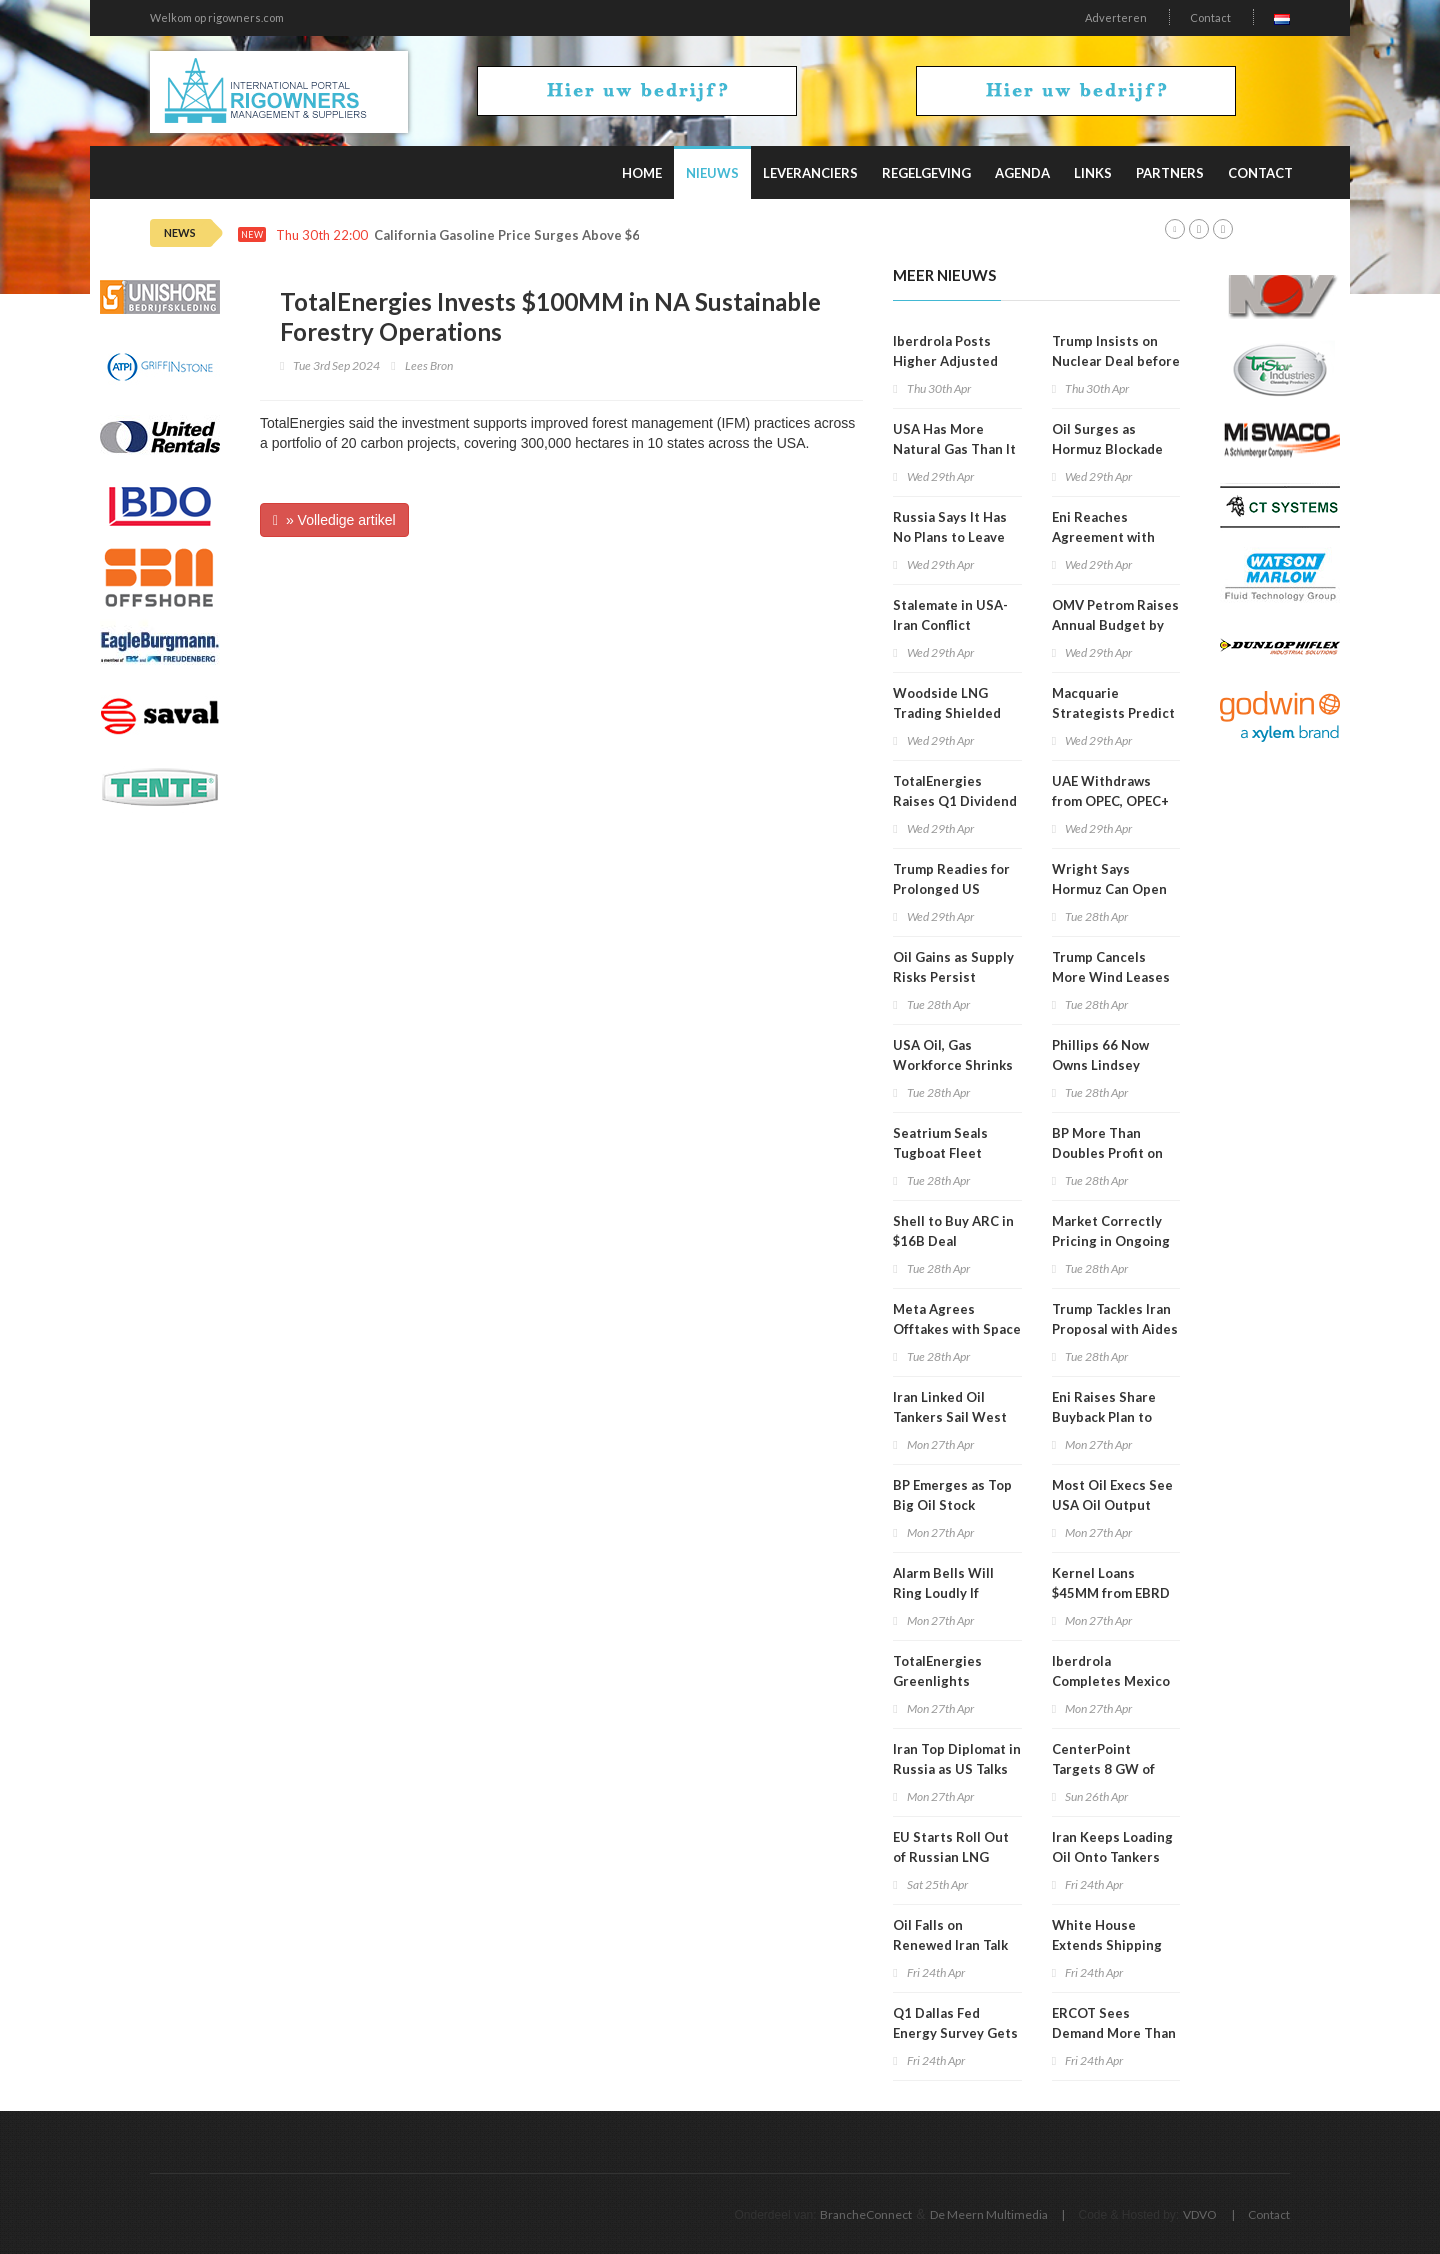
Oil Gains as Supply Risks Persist (953, 967)
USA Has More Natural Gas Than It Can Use (954, 449)
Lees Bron (429, 365)
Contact (1210, 17)
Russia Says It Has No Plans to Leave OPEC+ (950, 537)
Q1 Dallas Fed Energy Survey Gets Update (955, 2033)
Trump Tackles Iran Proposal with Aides (1115, 1319)
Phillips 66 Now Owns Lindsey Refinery (1100, 1065)
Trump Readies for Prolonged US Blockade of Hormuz (956, 889)
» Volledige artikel (334, 520)
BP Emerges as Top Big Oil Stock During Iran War (952, 1505)
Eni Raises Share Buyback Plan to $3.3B (1104, 1417)
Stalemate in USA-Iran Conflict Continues (950, 625)
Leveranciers (810, 173)
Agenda (1022, 173)
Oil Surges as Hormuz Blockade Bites (1107, 449)
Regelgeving (926, 173)
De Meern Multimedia (989, 2214)
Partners (1170, 173)
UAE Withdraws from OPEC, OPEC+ (1110, 791)
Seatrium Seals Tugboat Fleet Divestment (940, 1153)
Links (1093, 173)
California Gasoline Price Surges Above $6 (507, 235)
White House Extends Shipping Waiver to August (1107, 1945)
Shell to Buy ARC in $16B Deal (953, 1231)
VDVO (1200, 2214)
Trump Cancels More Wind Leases (1111, 967)
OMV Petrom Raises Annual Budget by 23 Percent (1115, 625)
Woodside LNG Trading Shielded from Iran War (947, 713)
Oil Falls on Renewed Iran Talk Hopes (950, 1945)
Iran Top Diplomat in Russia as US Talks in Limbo (957, 1769)
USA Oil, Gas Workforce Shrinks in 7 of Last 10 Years (956, 1065)
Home (642, 173)
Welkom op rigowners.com (217, 17)
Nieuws (712, 173)
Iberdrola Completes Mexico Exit (1111, 1681)
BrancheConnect (866, 2214)
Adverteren (1116, 17)
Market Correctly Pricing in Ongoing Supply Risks (1111, 1241)
